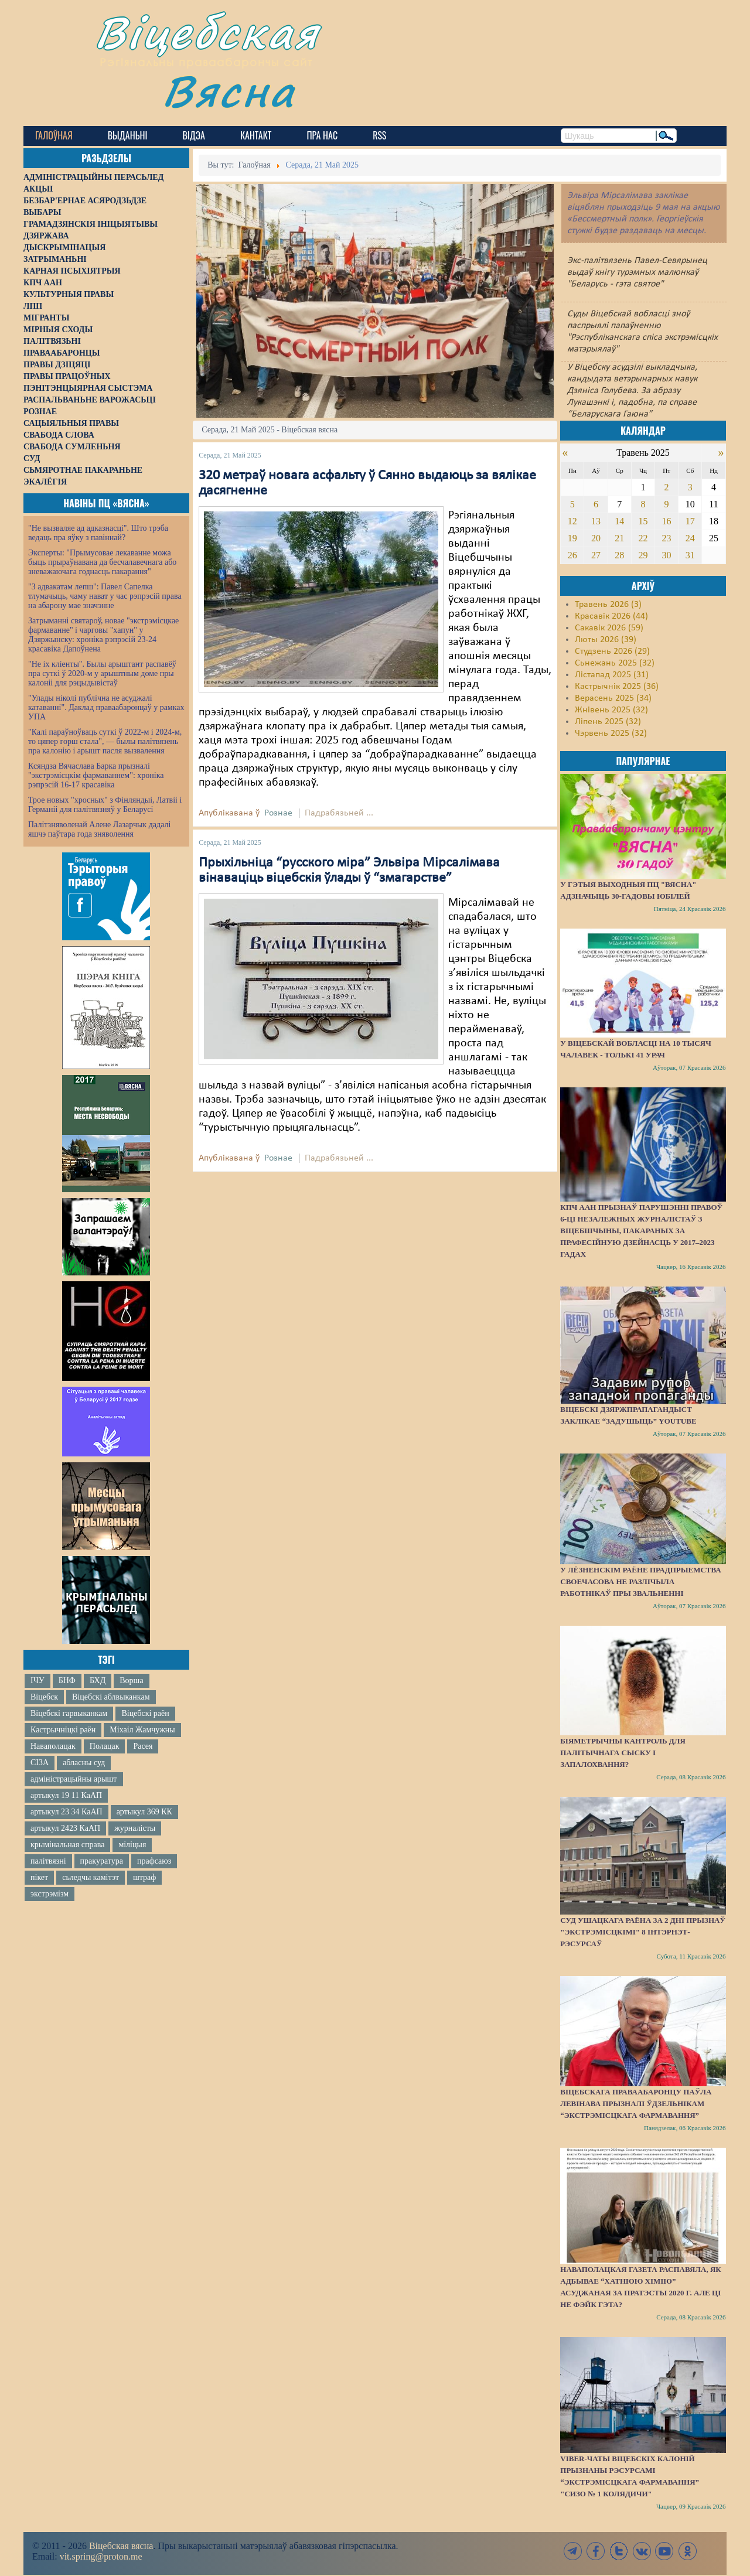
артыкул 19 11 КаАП (66, 1795)
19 (572, 538)
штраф (144, 1877)
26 (572, 555)
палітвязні (48, 1861)
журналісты (134, 1828)
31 (690, 555)
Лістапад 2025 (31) (612, 675)
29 (642, 555)
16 (666, 521)
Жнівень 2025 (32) (611, 710)
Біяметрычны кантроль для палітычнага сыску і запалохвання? (623, 1752)
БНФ (67, 1680)
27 (596, 555)
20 (596, 538)
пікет (39, 1877)
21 (619, 538)
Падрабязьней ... (339, 813)
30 (666, 555)
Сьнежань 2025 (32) (614, 663)
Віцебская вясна (121, 2546)
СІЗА (39, 1762)
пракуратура (101, 1861)
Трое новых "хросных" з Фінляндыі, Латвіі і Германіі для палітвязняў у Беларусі (105, 805)
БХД (97, 1680)
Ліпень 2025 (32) (608, 721)
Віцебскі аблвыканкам (110, 1697)
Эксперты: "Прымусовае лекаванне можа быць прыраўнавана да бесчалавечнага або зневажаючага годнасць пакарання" (102, 562)
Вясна (228, 90)
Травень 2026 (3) (608, 604)
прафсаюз (154, 1861)
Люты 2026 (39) (605, 639)
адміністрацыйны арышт (73, 1779)
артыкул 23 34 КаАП (66, 1811)
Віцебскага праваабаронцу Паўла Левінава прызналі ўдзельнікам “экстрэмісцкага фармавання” (635, 2103)
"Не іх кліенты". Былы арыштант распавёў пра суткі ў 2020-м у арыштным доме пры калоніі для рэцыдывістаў (102, 673)
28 (619, 555)
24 (690, 538)
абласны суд (84, 1762)
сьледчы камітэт (90, 1877)
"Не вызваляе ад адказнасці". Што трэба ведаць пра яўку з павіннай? (98, 533)
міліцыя (132, 1844)
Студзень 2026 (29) (612, 651)
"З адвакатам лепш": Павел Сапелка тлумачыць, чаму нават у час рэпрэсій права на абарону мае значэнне (105, 596)
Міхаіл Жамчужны (142, 1729)
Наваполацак (53, 1746)
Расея (142, 1746)
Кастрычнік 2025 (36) (617, 686)
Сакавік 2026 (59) (609, 628)
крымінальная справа (67, 1844)
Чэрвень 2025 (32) (611, 733)
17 (690, 521)
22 (642, 538)
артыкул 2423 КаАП (65, 1828)
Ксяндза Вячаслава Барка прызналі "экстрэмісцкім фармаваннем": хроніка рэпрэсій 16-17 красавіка (95, 775)
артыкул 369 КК (144, 1811)
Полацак (105, 1746)
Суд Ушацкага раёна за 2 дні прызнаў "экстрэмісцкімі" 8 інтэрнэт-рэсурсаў (642, 1932)
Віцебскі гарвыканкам (68, 1713)
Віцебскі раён (145, 1713)
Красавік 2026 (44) (611, 616)
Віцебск (44, 1697)
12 (572, 521)
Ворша (131, 1680)
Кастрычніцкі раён (63, 1729)
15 (642, 521)
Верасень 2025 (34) (613, 698)
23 (666, 538)
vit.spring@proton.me (101, 2556)
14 (619, 521)
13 (596, 521)
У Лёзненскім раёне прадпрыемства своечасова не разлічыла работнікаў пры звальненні (640, 1581)
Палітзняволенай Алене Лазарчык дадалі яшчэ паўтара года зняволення (99, 829)
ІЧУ (37, 1680)
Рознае (278, 813)
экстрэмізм (49, 1893)
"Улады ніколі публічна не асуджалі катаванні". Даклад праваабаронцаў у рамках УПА (106, 707)
